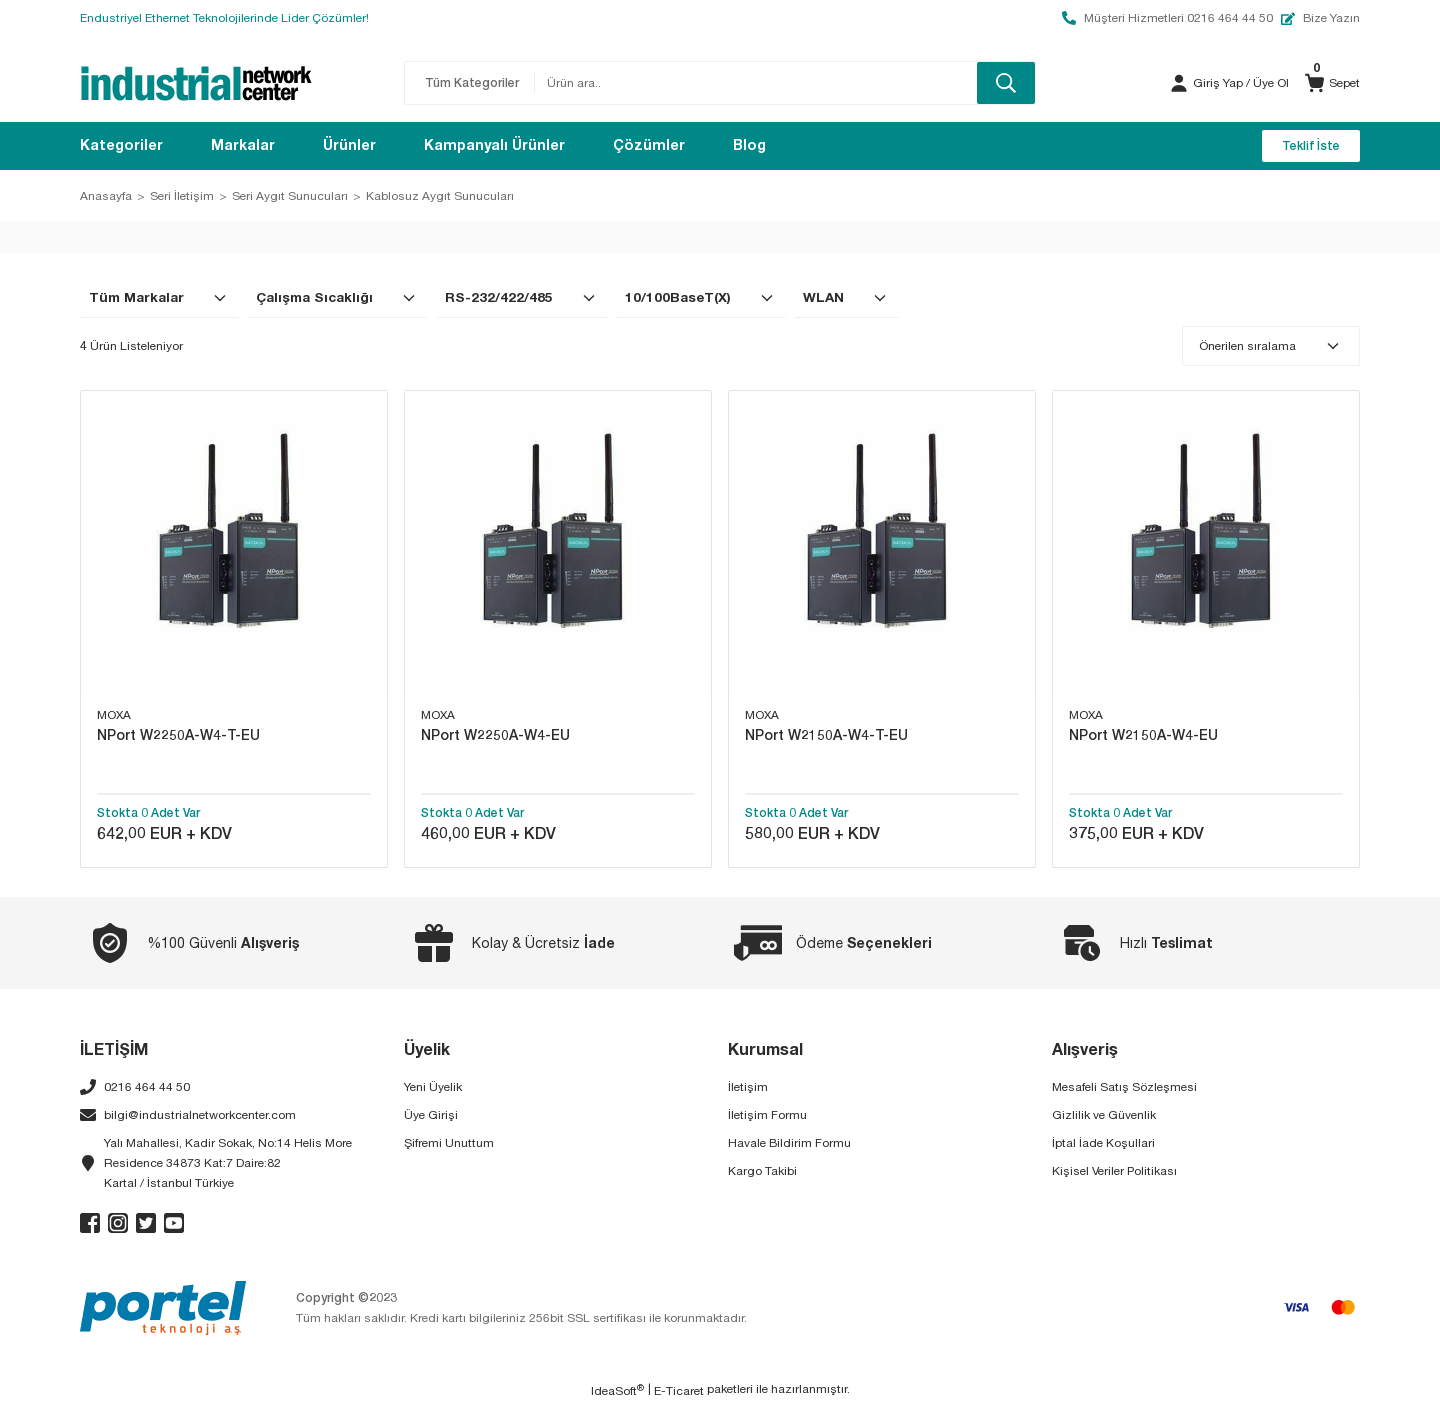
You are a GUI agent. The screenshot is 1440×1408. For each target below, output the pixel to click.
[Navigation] (121, 146)
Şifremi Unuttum (449, 1146)
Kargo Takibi (762, 1174)
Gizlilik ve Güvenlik (1104, 1118)
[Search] (785, 83)
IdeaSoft (617, 1393)
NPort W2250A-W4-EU (495, 734)
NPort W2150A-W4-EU (1143, 734)
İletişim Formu (767, 1118)
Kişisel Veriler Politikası (1114, 1174)
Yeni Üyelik (433, 1090)
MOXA (114, 715)
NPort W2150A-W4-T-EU (826, 734)
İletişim (748, 1090)
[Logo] (196, 83)
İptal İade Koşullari (1103, 1146)
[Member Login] (1179, 83)
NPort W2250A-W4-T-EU (178, 734)
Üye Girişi (431, 1118)
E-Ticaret (679, 1394)
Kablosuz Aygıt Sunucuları (440, 196)
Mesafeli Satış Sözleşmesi (1124, 1090)
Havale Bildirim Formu (789, 1146)
